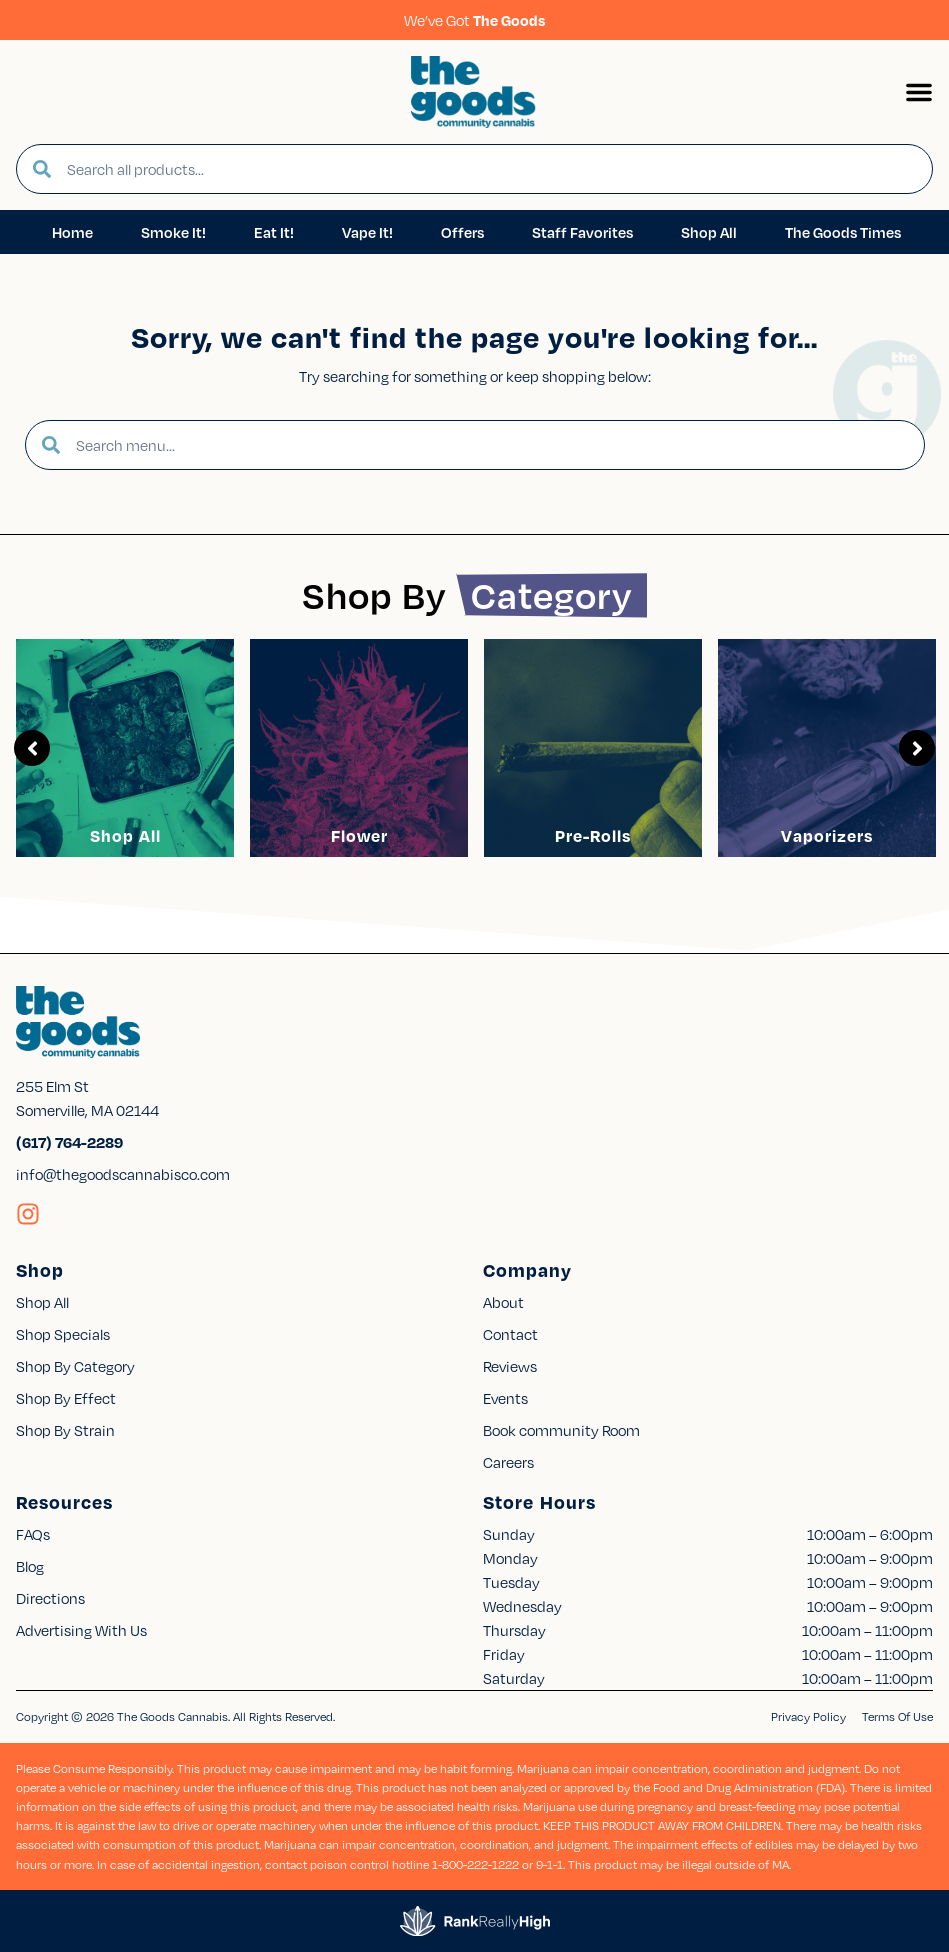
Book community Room (561, 1430)
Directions (50, 1598)
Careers (508, 1462)
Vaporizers (827, 835)
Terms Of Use (897, 1716)
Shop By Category (75, 1366)
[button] (919, 92)
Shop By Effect (66, 1398)
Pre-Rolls (593, 835)
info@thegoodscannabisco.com (123, 1174)
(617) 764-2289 (69, 1142)
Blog (30, 1566)
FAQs (33, 1534)
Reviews (510, 1366)
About (503, 1302)
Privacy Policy (808, 1716)
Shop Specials (63, 1334)
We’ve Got (475, 20)
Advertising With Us (81, 1630)
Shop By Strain (65, 1430)
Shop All (125, 835)
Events (505, 1398)
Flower (359, 835)
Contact (510, 1334)
